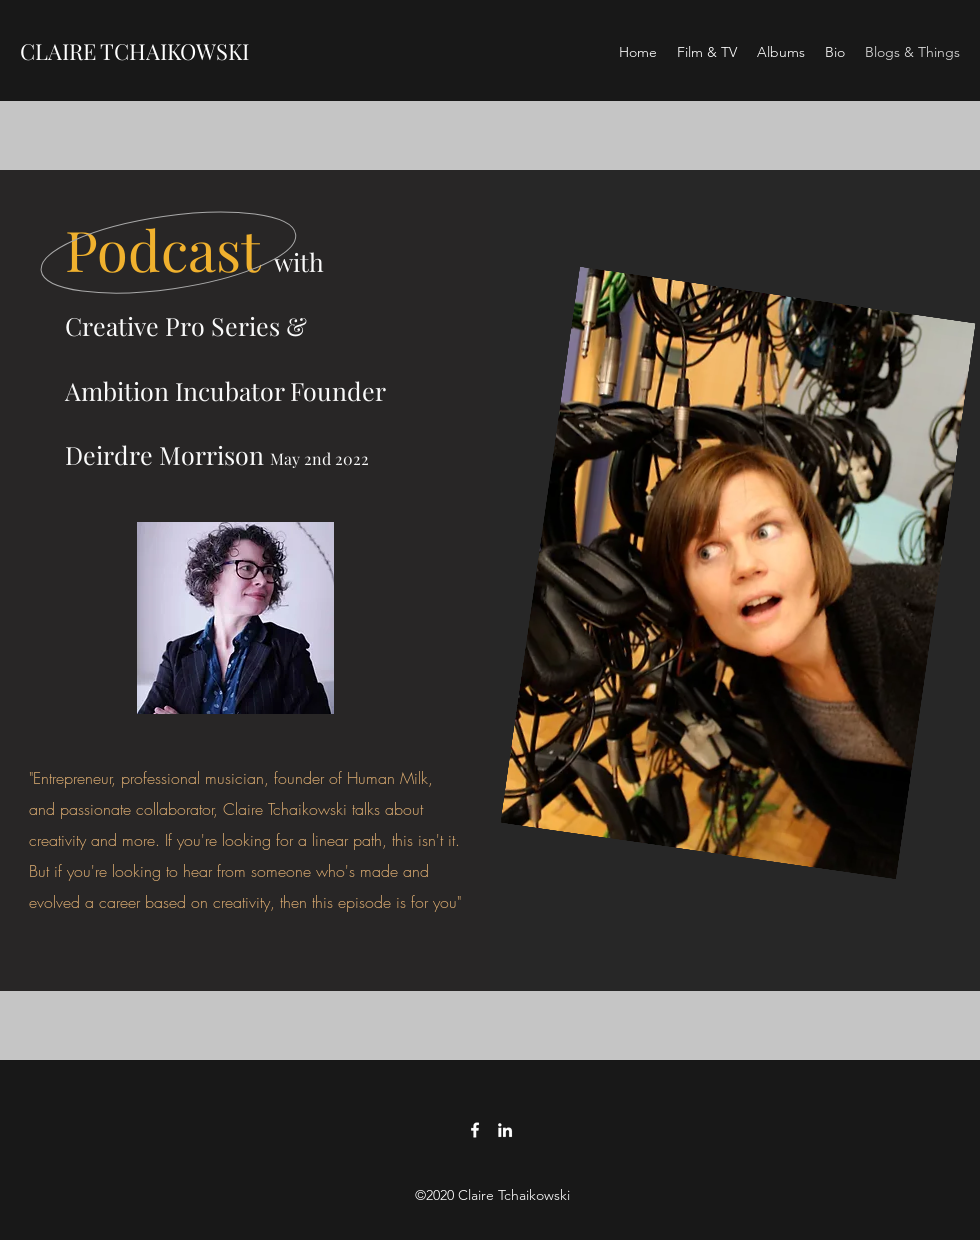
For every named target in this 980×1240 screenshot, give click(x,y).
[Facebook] (475, 1130)
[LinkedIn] (505, 1130)
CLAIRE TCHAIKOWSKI (134, 51)
